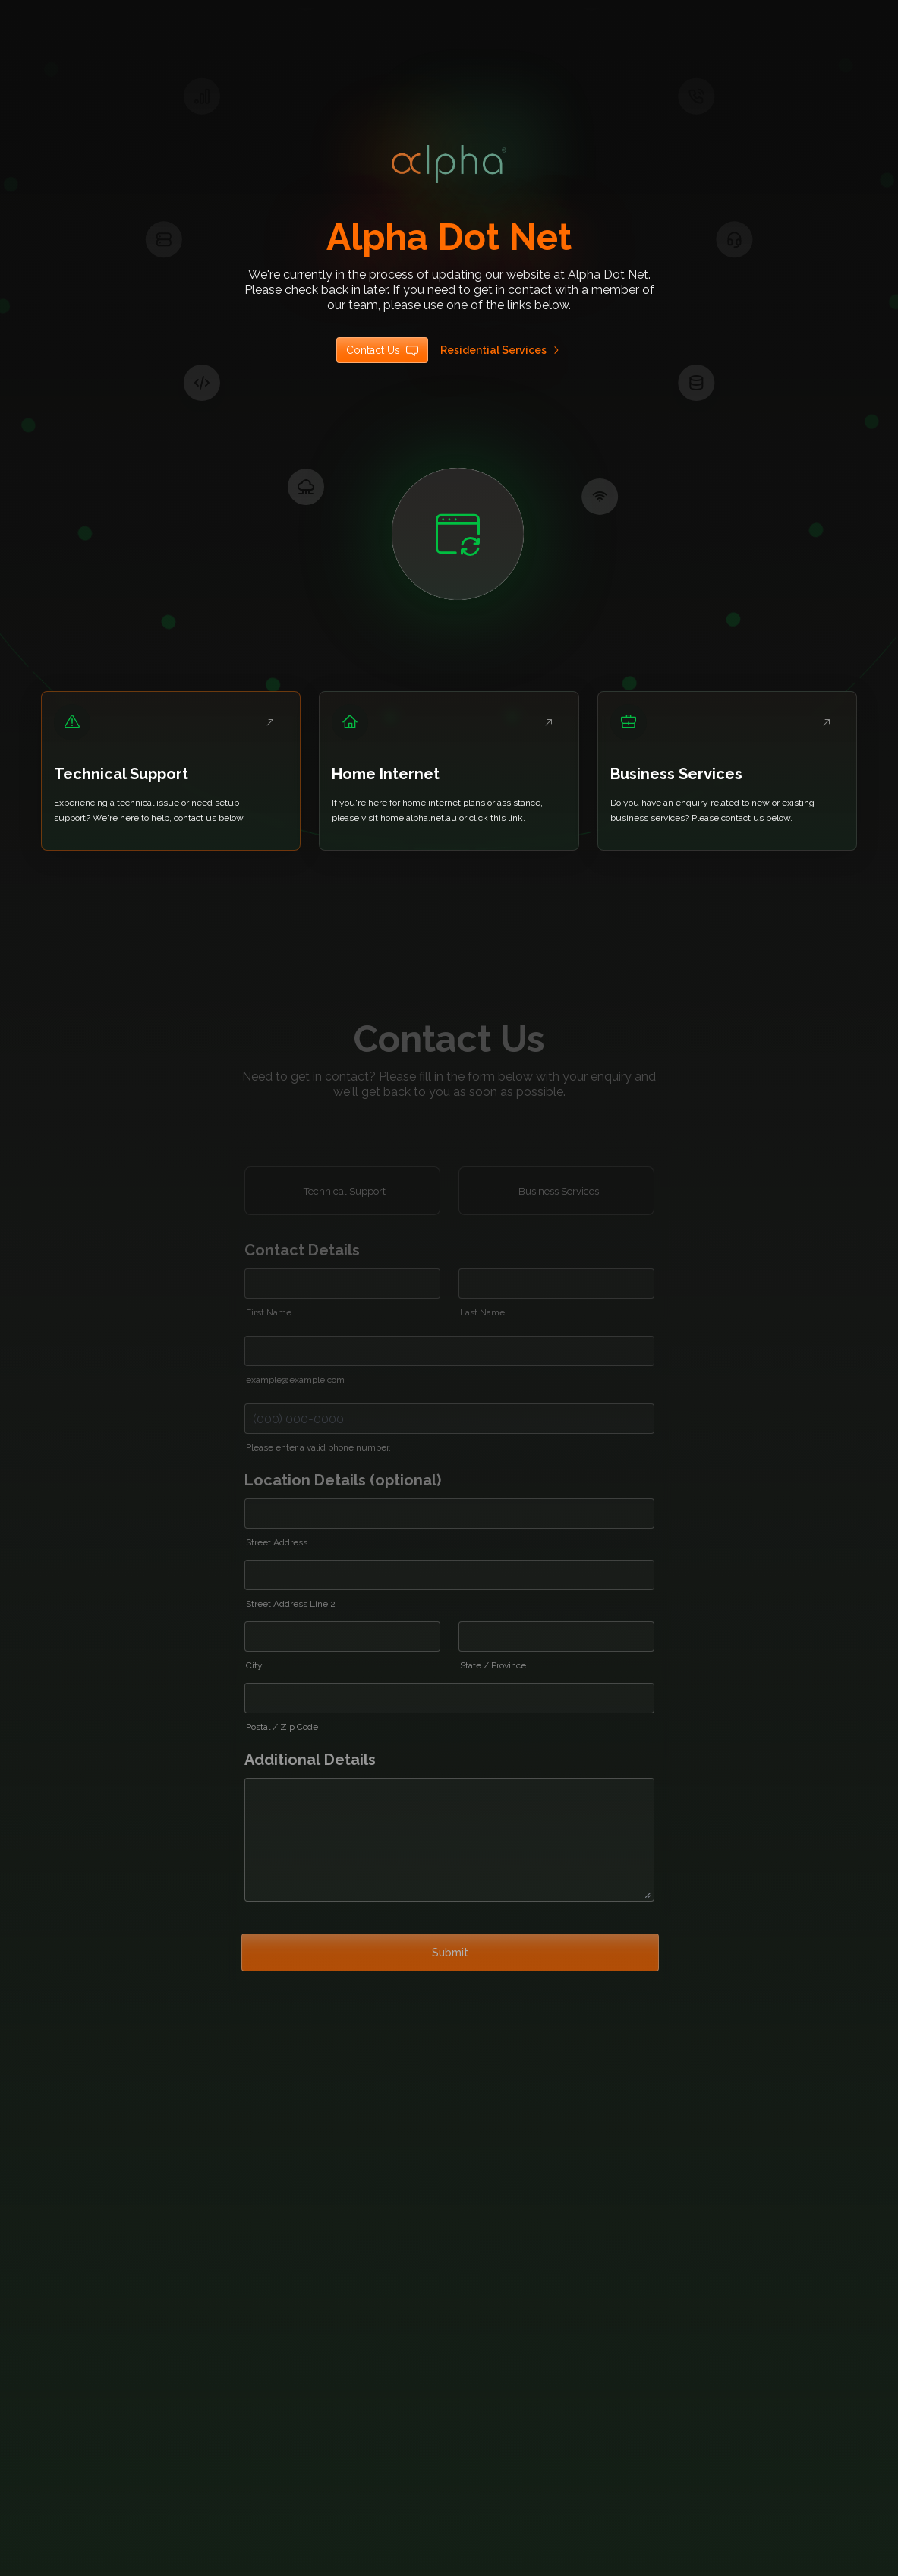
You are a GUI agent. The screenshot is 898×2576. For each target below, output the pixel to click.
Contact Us (382, 350)
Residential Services (501, 350)
